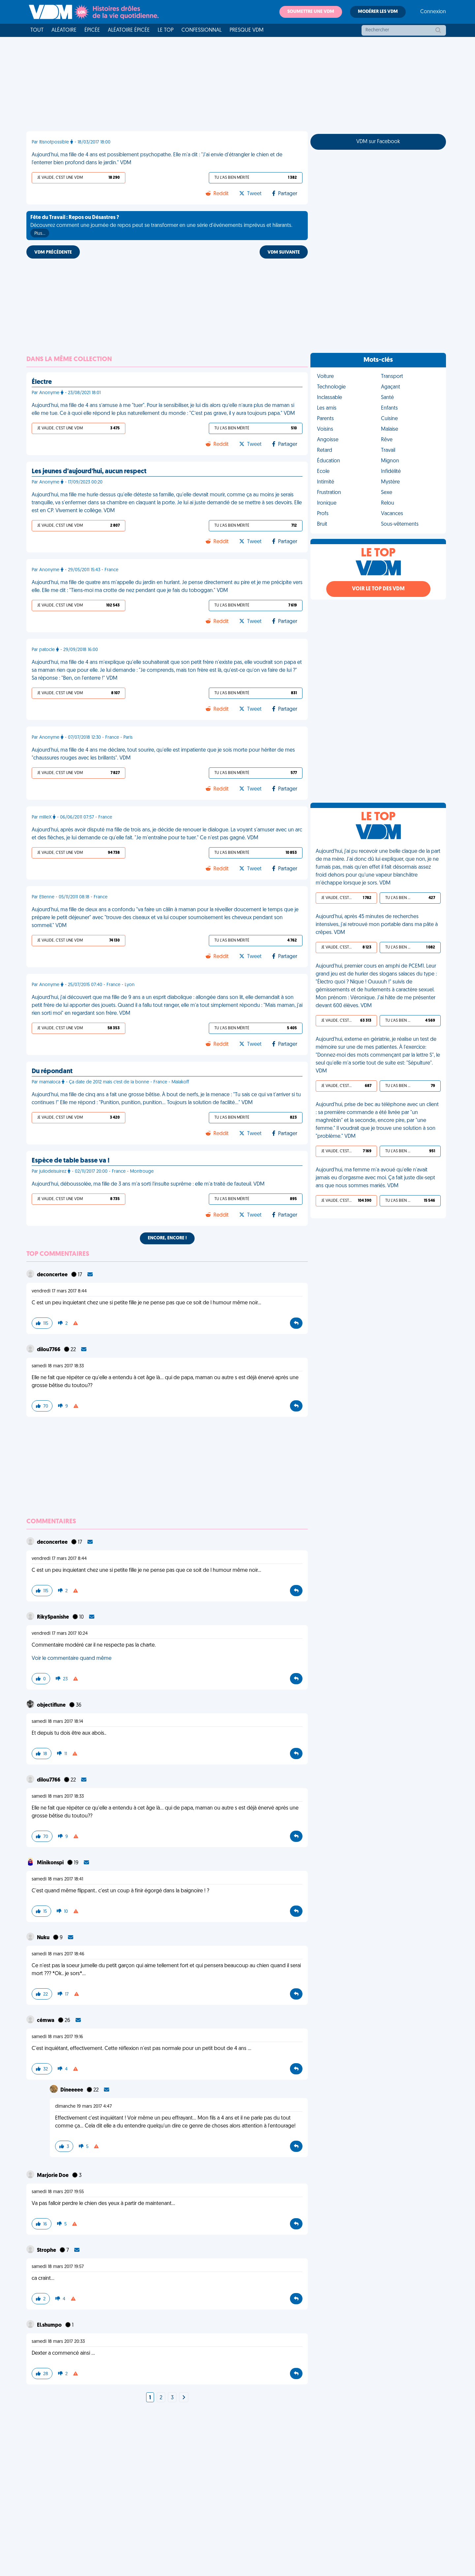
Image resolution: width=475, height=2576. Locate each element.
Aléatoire (64, 30)
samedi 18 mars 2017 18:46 (58, 1954)
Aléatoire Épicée (129, 30)
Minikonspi (51, 1863)
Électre (42, 382)
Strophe (47, 2250)
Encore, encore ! (167, 1238)
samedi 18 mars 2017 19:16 (57, 2036)
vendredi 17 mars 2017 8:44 (59, 1291)
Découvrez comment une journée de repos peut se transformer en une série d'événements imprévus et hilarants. (161, 226)
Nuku (43, 1937)
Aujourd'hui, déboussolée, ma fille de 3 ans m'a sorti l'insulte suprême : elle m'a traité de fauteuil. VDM (148, 1184)
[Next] (183, 2398)
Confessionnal (201, 30)
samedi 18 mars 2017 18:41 (57, 1879)
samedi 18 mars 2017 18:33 (58, 1366)
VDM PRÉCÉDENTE (53, 252)
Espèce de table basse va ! (71, 1161)
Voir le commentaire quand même (71, 1658)
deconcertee (53, 1275)
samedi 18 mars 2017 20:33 (58, 2341)
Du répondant (52, 1071)
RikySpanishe (53, 1617)
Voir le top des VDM (378, 589)
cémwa (46, 2020)
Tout (37, 30)
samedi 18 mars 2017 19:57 (58, 2266)
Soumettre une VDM (310, 11)
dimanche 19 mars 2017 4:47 (83, 2106)
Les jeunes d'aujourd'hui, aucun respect (89, 471)
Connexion (433, 12)
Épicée (92, 30)
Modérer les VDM (378, 11)
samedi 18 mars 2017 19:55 (58, 2191)
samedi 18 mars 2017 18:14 (57, 1721)
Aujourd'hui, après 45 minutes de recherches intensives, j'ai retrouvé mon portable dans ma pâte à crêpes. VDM (377, 924)
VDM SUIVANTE (284, 252)
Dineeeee (72, 2090)
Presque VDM (247, 30)
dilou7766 (49, 1349)
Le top (166, 30)
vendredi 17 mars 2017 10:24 (60, 1633)
